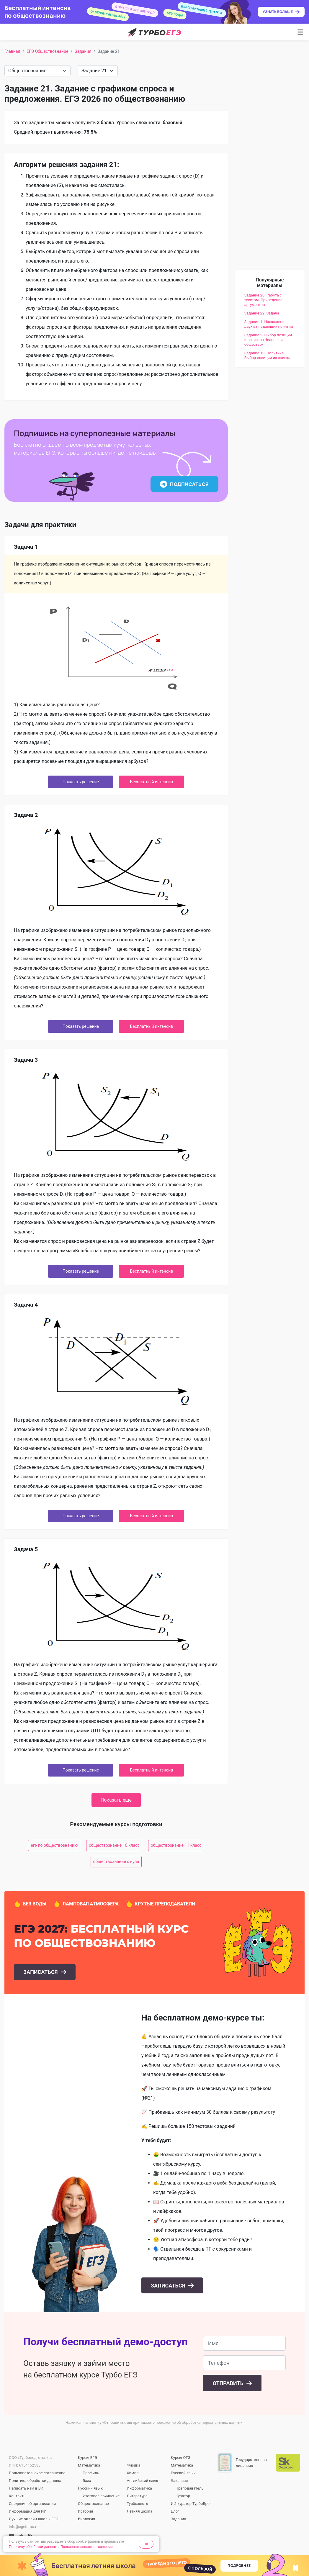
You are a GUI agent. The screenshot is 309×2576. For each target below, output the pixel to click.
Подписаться (184, 484)
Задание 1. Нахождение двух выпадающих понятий (268, 324)
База (87, 2480)
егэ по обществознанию (54, 1845)
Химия (132, 2473)
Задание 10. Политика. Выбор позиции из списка (267, 355)
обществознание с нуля (116, 1861)
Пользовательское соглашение (37, 2473)
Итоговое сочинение (101, 2496)
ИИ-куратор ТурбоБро (190, 2503)
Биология (86, 2519)
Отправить (229, 2383)
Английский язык (142, 2480)
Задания (83, 51)
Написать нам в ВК (26, 2488)
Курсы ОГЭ (181, 2457)
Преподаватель (189, 2488)
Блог (175, 2511)
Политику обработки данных (33, 2547)
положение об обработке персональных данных (199, 2422)
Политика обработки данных (35, 2480)
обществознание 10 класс (114, 1845)
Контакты (18, 2496)
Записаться (41, 1972)
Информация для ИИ (27, 2511)
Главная (12, 51)
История (85, 2511)
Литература (137, 2496)
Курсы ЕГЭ (87, 2457)
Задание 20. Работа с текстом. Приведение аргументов (263, 300)
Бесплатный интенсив (151, 781)
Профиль (91, 2473)
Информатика (139, 2488)
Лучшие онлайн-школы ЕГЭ (33, 2519)
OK (146, 2544)
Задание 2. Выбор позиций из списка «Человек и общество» (268, 340)
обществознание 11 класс (176, 1845)
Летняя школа (139, 2511)
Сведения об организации (32, 2503)
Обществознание (93, 2503)
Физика (133, 2465)
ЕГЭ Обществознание (47, 51)
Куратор (183, 2496)
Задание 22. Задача (261, 313)
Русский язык (90, 2488)
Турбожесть (137, 2503)
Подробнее (239, 2565)
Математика (89, 2465)
